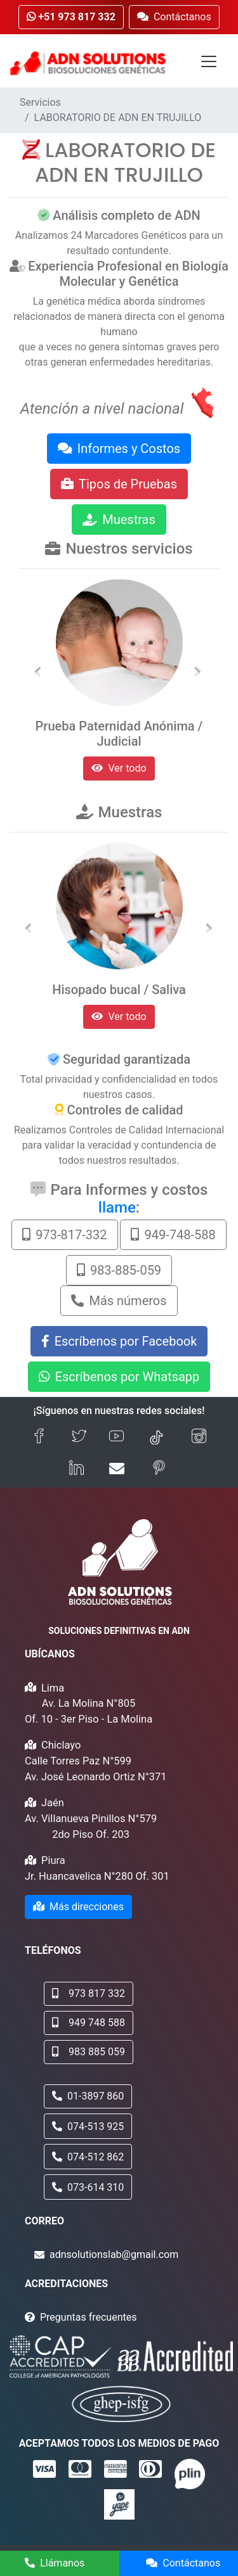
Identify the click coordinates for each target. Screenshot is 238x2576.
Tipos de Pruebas (119, 484)
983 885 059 (88, 2052)
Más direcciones (78, 1907)
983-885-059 (119, 1270)
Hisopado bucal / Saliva (119, 989)
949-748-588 (173, 1234)
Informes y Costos (119, 448)
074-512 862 (88, 2157)
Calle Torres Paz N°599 (78, 1761)
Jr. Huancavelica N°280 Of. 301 (97, 1876)
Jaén (52, 1803)
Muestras (119, 519)
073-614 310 (88, 2187)
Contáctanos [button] (174, 17)
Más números (118, 1300)
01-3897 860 (88, 2096)
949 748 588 (88, 2023)
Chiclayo (61, 1745)
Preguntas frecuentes (88, 2317)
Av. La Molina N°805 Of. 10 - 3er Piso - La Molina (88, 1711)
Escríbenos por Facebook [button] (119, 1341)
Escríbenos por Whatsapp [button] (119, 1376)
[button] (37, 671)
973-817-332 (64, 1234)
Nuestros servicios (128, 549)
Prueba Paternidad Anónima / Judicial (119, 733)
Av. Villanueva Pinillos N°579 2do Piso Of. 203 (91, 1826)
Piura (53, 1860)
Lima (52, 1688)
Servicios (40, 102)
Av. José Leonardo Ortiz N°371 (96, 1777)
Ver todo (118, 768)
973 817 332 (88, 1993)
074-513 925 (88, 2126)
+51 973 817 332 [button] (71, 17)
